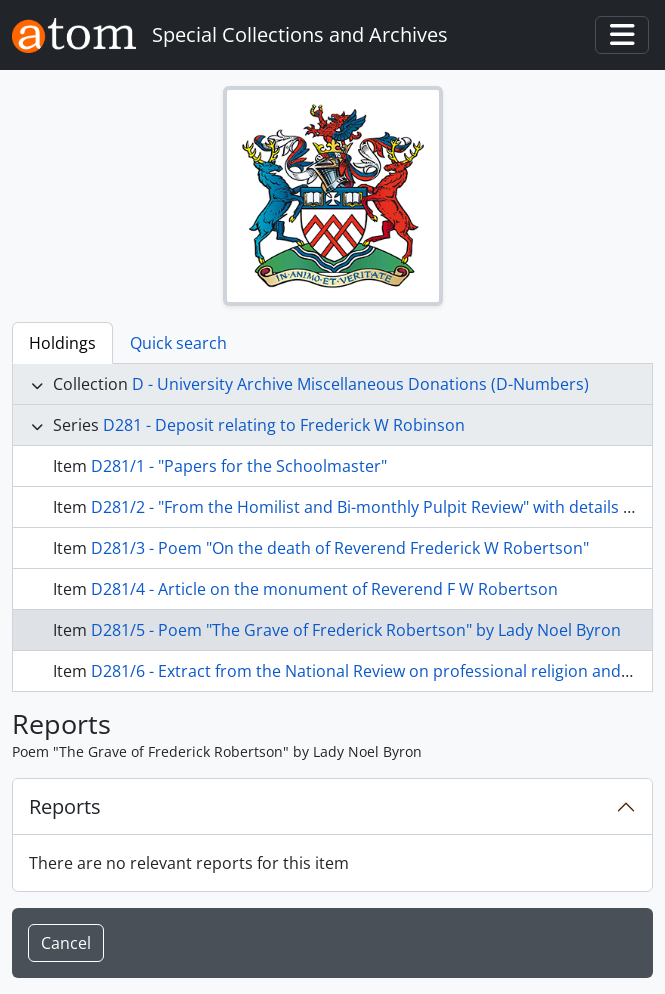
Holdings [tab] (62, 343)
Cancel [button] (66, 943)
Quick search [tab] (178, 343)
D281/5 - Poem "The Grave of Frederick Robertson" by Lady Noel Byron (356, 630)
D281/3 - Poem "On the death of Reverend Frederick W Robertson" (340, 548)
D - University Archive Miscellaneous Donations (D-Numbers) (360, 384)
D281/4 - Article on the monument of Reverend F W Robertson (324, 589)
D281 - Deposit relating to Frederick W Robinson (284, 425)
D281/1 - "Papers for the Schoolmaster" (239, 466)
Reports (65, 806)
